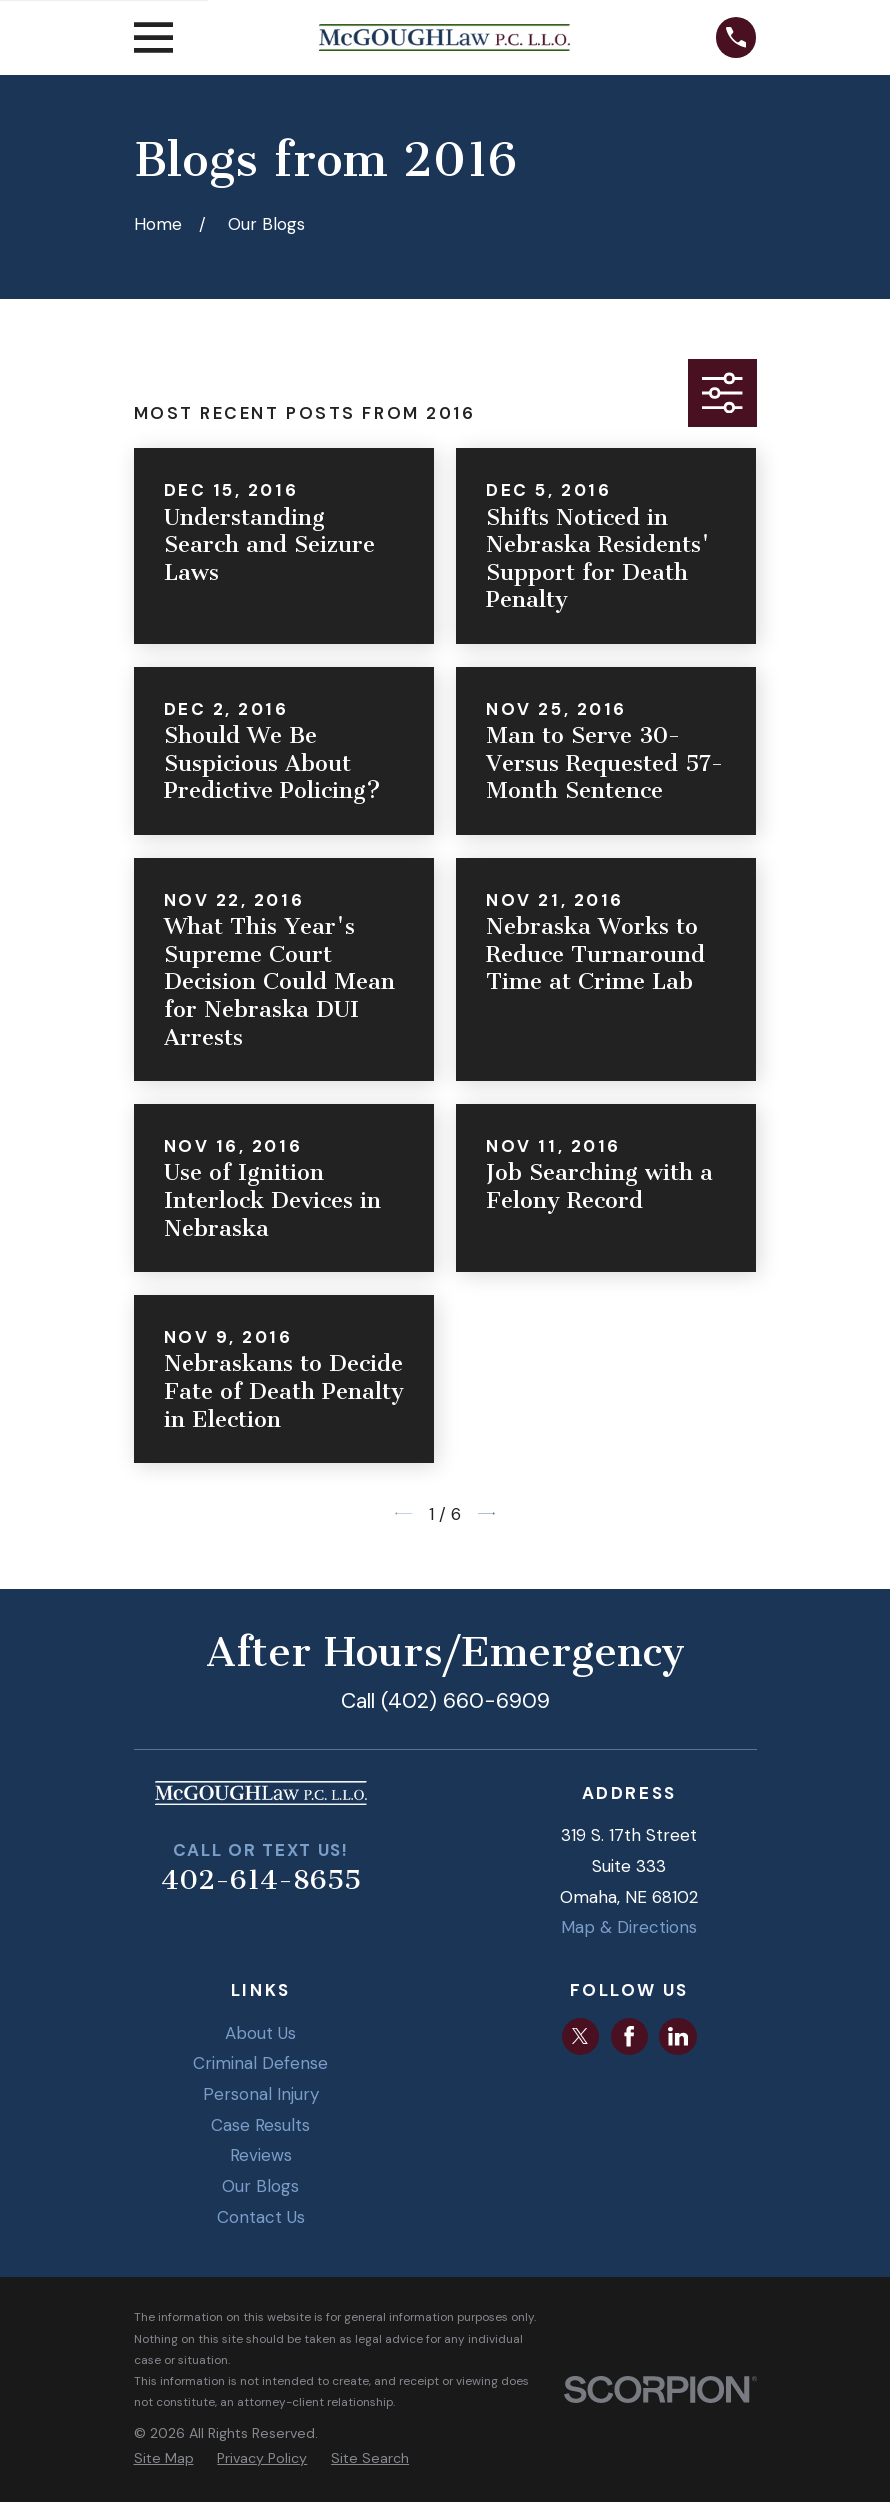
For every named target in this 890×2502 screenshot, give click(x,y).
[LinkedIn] (678, 2036)
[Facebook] (629, 2036)
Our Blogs (260, 2186)
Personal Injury (261, 2094)
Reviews (261, 2155)
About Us (260, 2033)
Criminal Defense (260, 2063)
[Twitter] (580, 2036)
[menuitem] (164, 2459)
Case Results (260, 2125)
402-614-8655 (261, 1880)
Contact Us (261, 2217)
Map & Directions (629, 1927)
